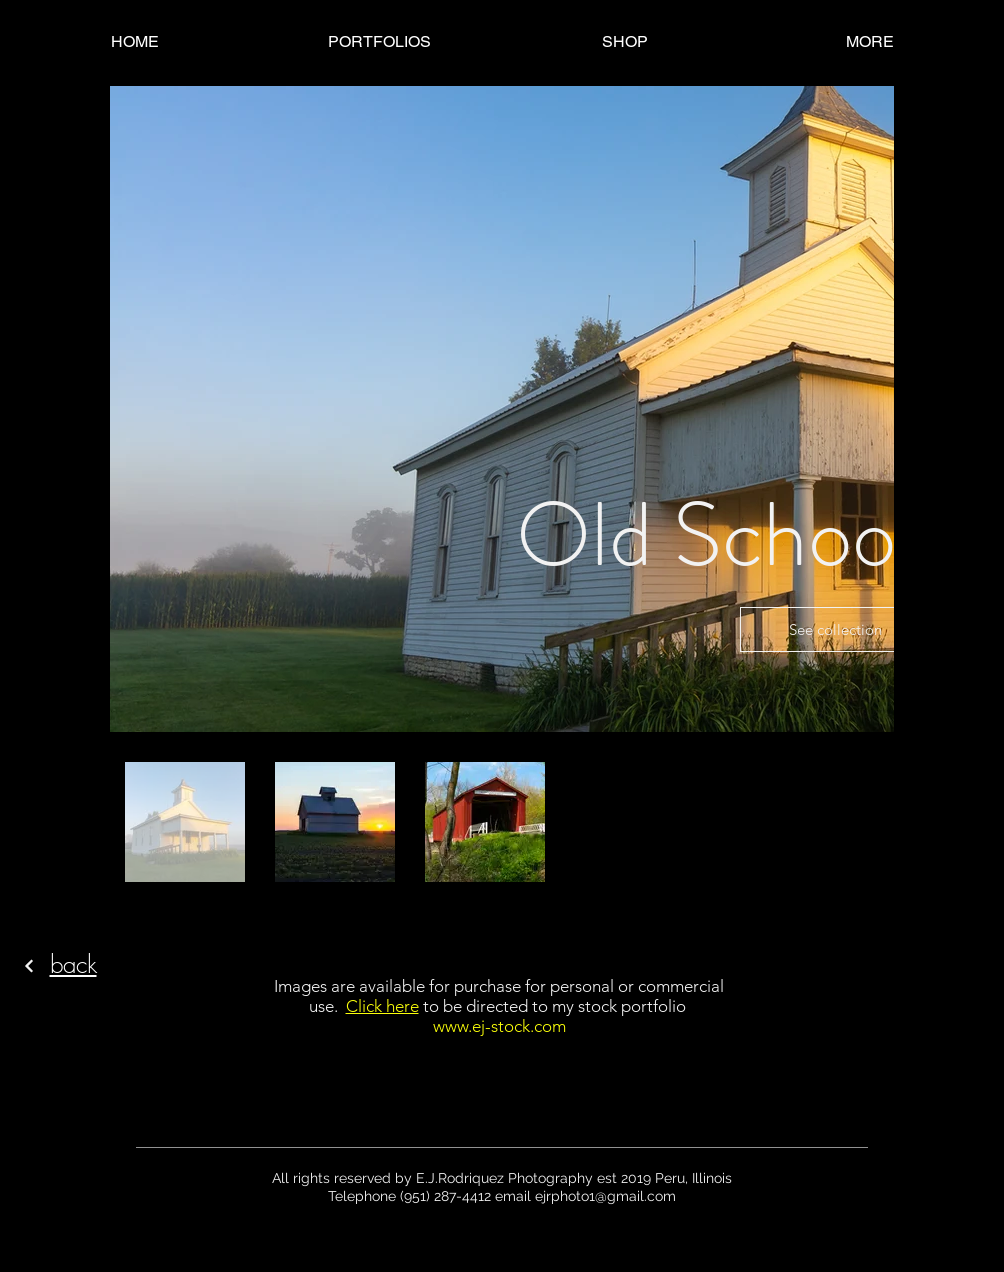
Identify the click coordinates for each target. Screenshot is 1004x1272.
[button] (379, 41)
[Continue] (29, 966)
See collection (835, 629)
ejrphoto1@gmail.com (605, 1196)
